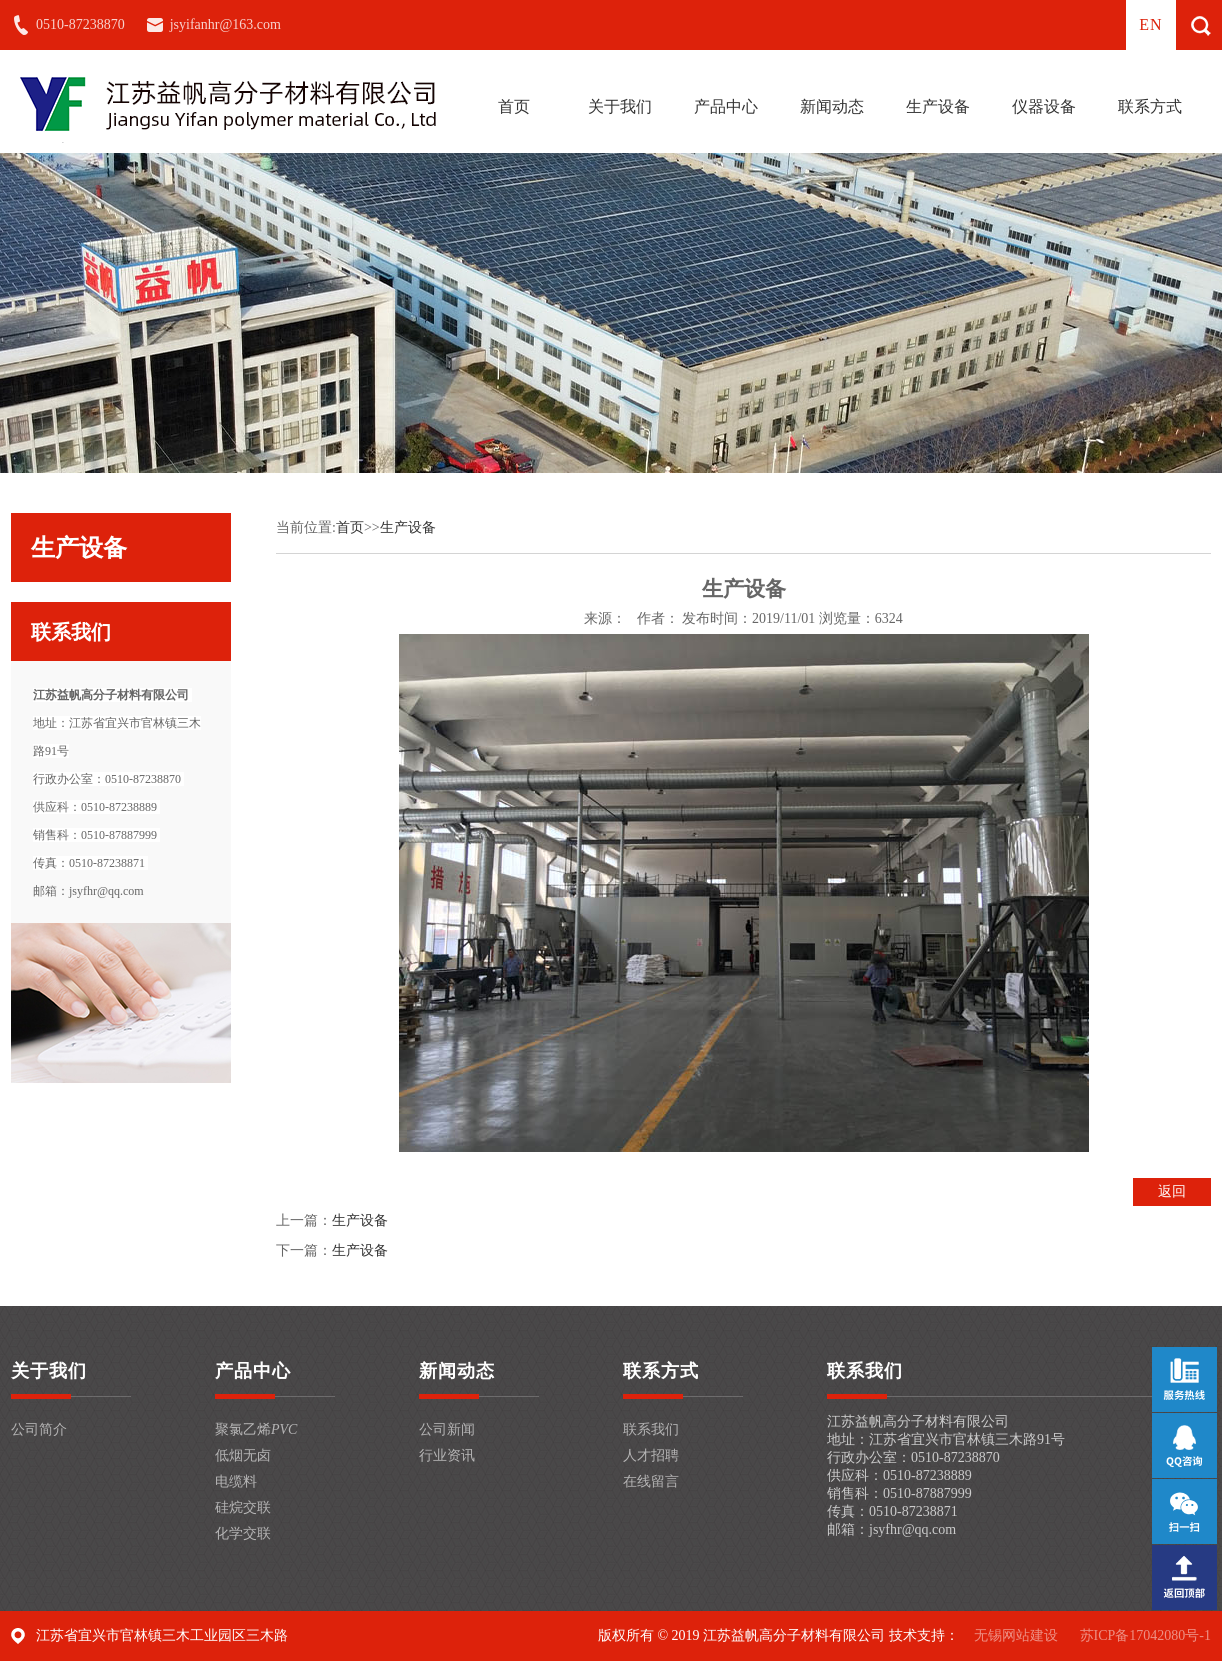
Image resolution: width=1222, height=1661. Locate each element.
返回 (1172, 1191)
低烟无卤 (243, 1455)
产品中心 (726, 106)
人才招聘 (651, 1455)
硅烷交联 (243, 1507)
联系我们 (651, 1429)
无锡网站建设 (1016, 1635)
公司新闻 (447, 1429)
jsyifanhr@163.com (225, 24)
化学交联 (243, 1533)
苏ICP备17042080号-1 (1145, 1635)
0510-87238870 (80, 24)
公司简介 (39, 1429)
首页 (514, 106)
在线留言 (651, 1481)
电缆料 (236, 1481)
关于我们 (620, 106)
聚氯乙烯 (256, 1429)
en (1150, 24)
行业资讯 (447, 1455)
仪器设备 (1044, 106)
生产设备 (938, 106)
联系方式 (1150, 106)
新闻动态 (832, 106)
